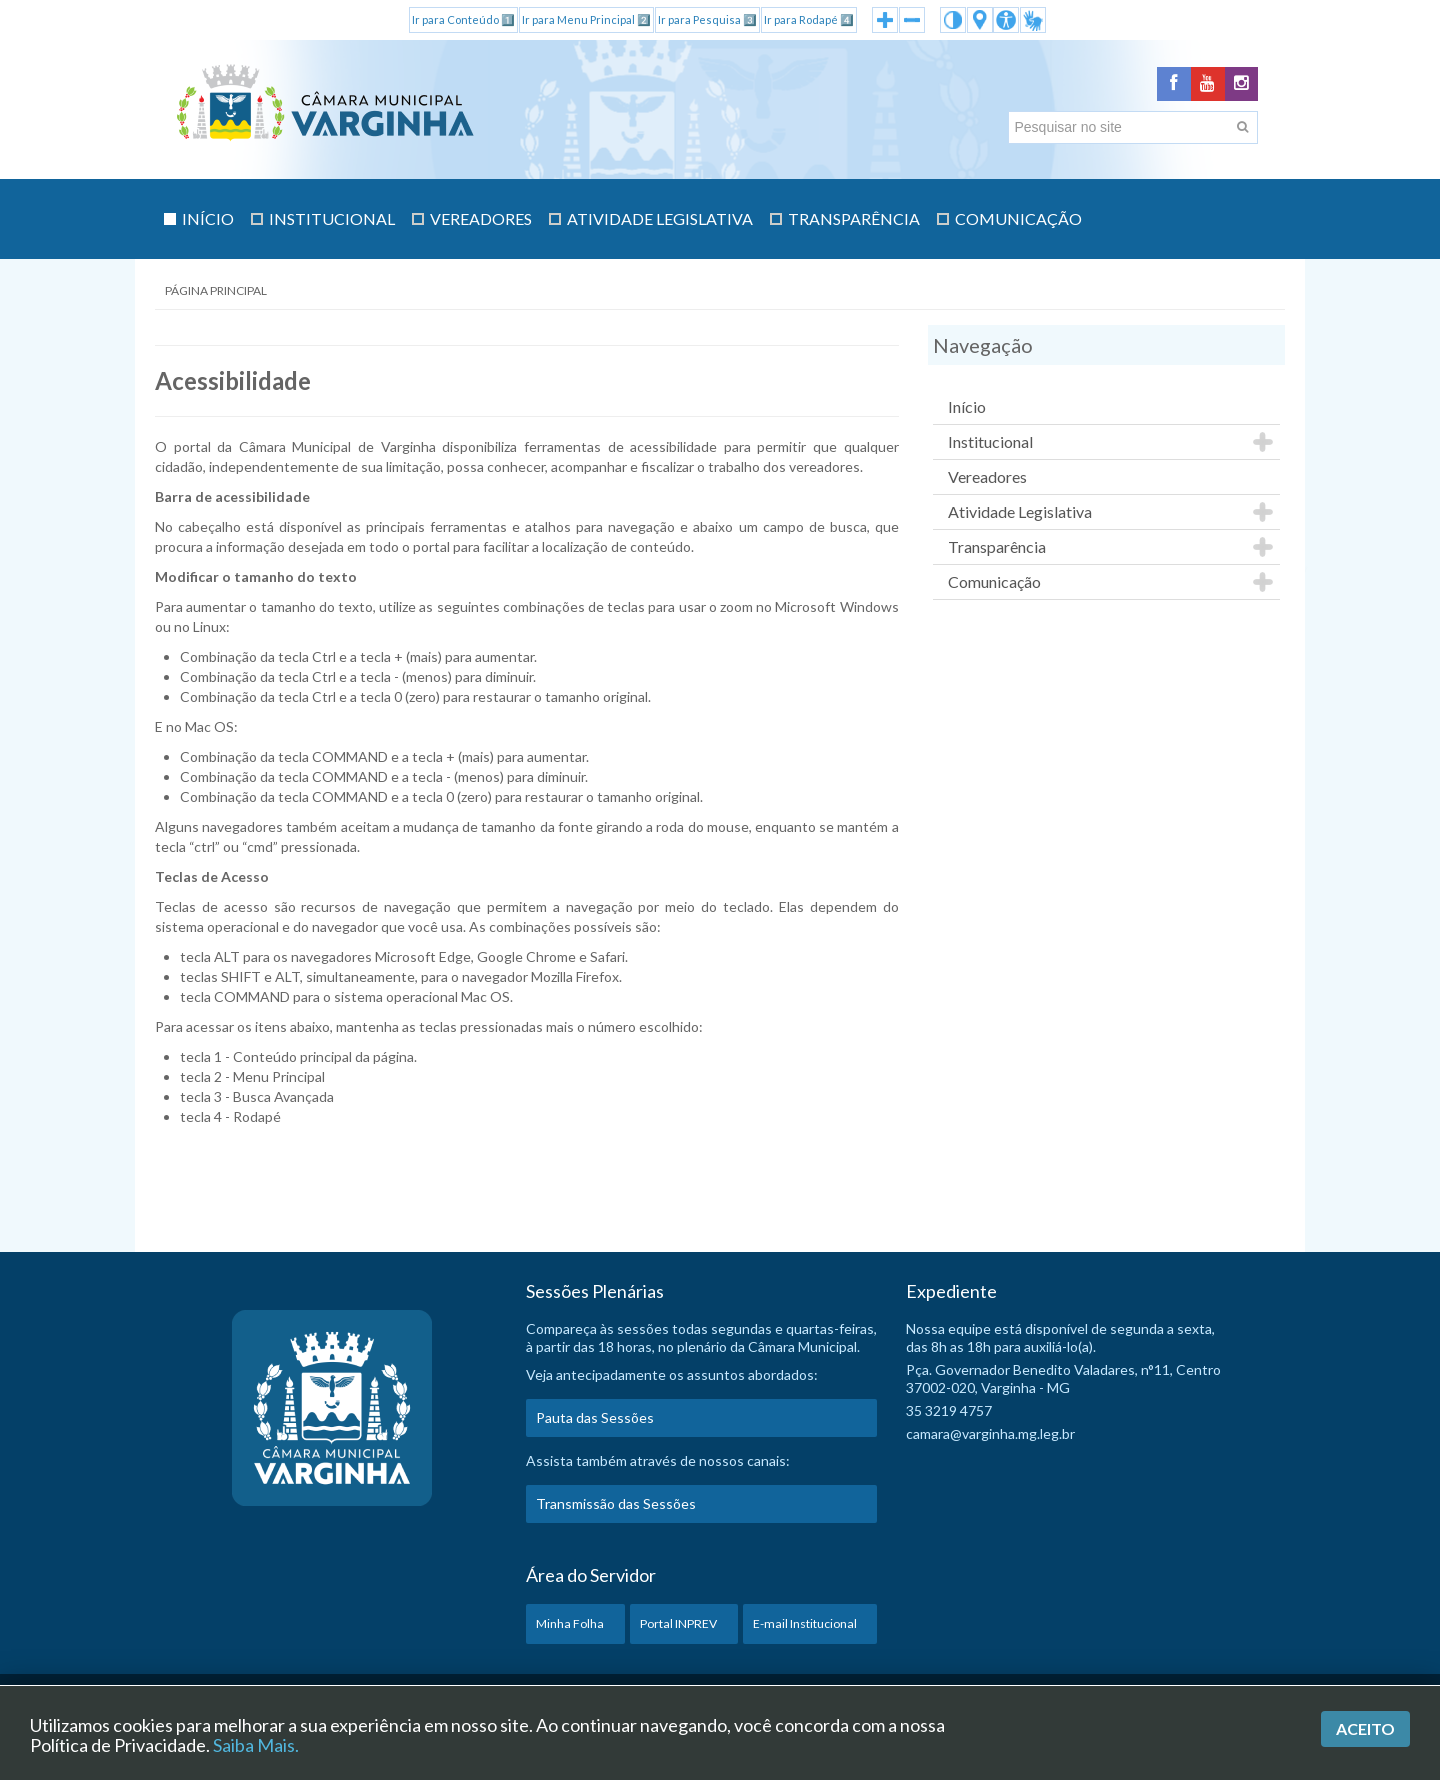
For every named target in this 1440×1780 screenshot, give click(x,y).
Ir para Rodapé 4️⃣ (809, 19)
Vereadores (987, 482)
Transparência (997, 552)
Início (967, 412)
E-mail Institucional (805, 1629)
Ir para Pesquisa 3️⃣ (707, 19)
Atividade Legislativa (1020, 517)
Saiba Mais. (256, 1745)
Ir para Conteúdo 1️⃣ (463, 19)
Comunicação (994, 587)
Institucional (990, 447)
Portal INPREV (678, 1629)
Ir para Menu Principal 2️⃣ (586, 19)
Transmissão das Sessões (616, 1509)
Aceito (1365, 1728)
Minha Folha (570, 1629)
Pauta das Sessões (595, 1423)
